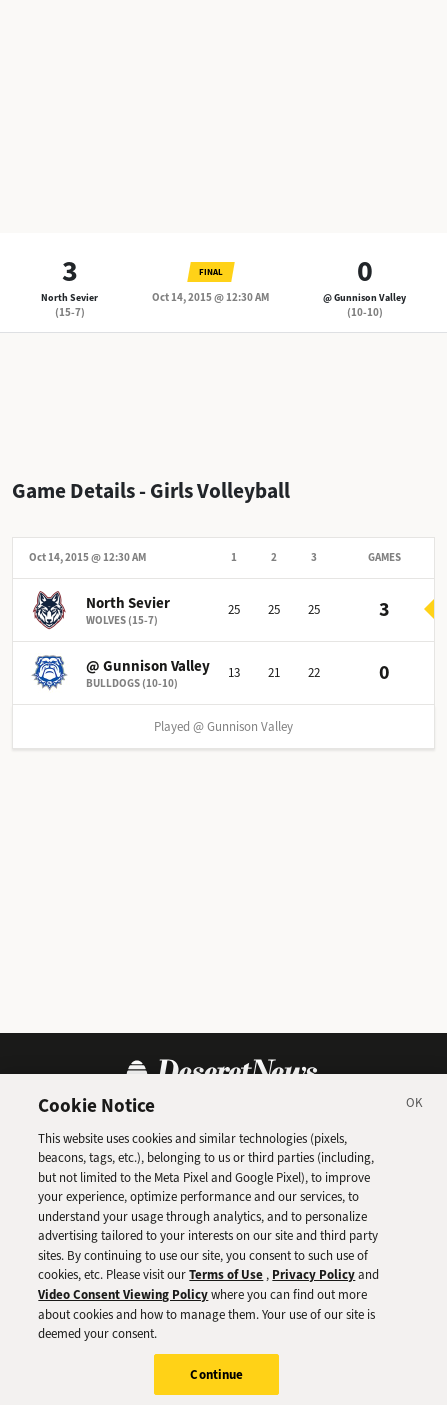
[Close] (415, 1115)
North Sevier (69, 297)
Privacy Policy (313, 1284)
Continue (216, 1383)
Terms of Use (226, 1284)
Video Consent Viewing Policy (123, 1303)
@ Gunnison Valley (364, 297)
